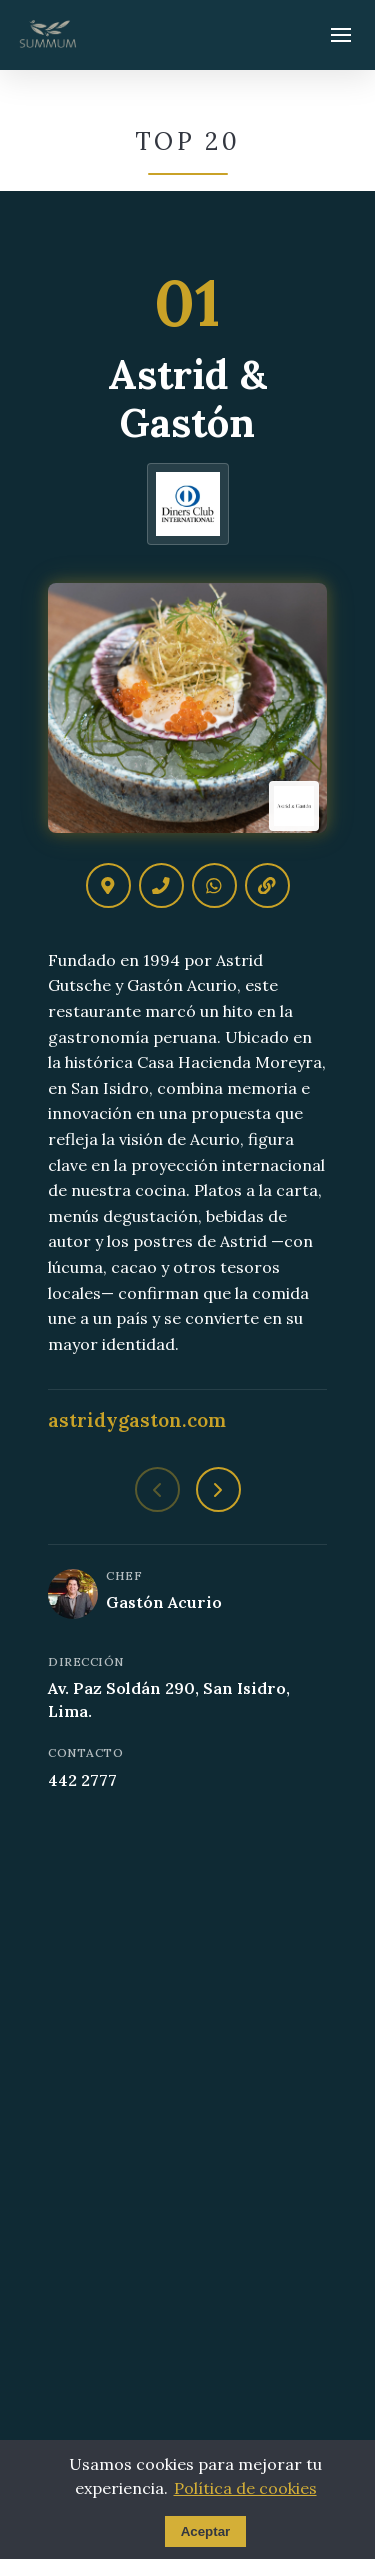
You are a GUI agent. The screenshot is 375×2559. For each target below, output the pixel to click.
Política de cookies (245, 2488)
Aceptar (206, 2531)
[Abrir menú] (341, 35)
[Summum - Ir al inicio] (48, 35)
